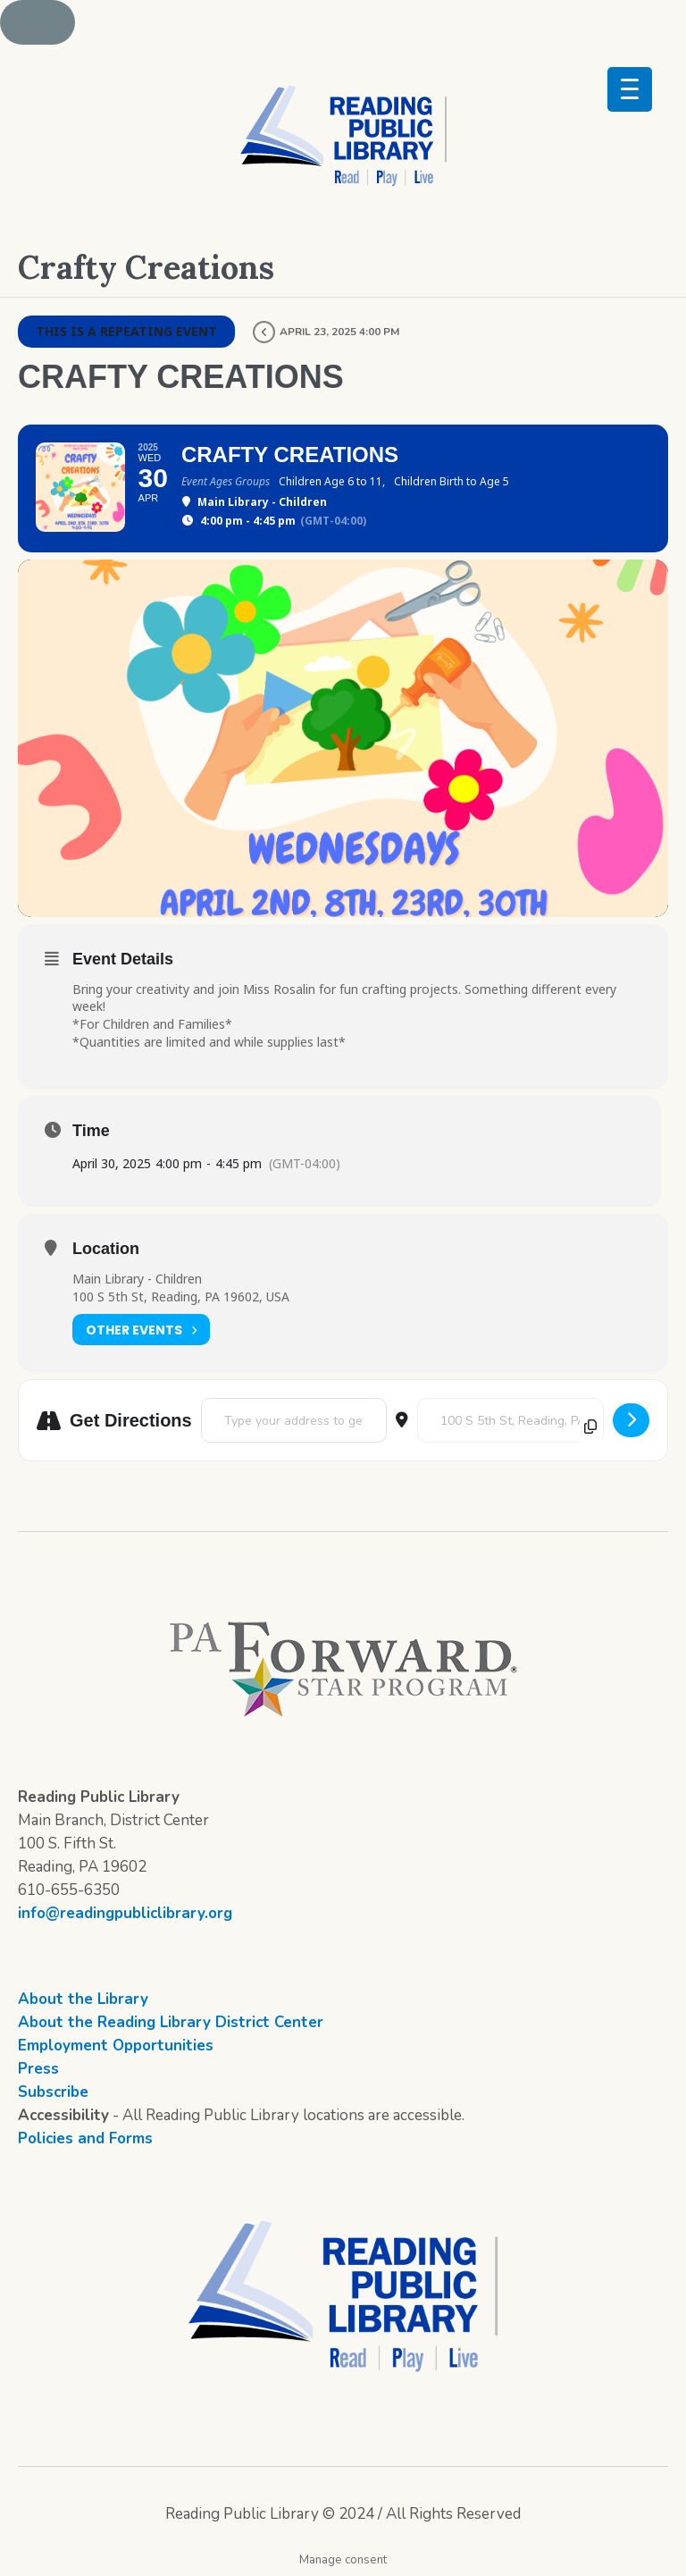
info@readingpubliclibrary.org (125, 1913)
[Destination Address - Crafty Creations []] (510, 1420)
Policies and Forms (85, 2138)
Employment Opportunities (115, 2045)
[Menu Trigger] (629, 89)
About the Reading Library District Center (170, 2022)
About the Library (83, 1999)
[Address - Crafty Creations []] (294, 1420)
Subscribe (53, 2092)
